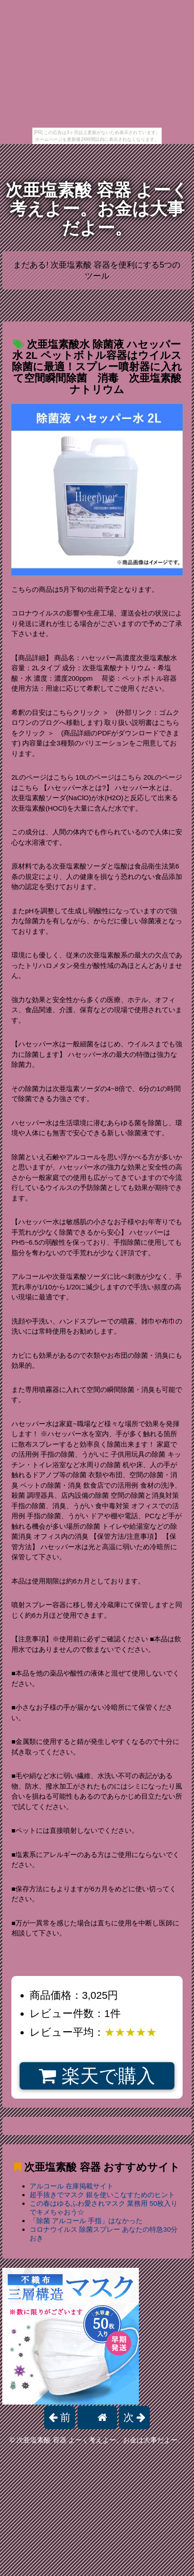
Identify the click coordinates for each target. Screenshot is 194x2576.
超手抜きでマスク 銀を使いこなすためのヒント (102, 2194)
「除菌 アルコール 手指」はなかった (86, 2220)
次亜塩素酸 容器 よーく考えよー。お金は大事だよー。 (97, 209)
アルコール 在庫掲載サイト (71, 2186)
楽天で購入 (97, 2075)
